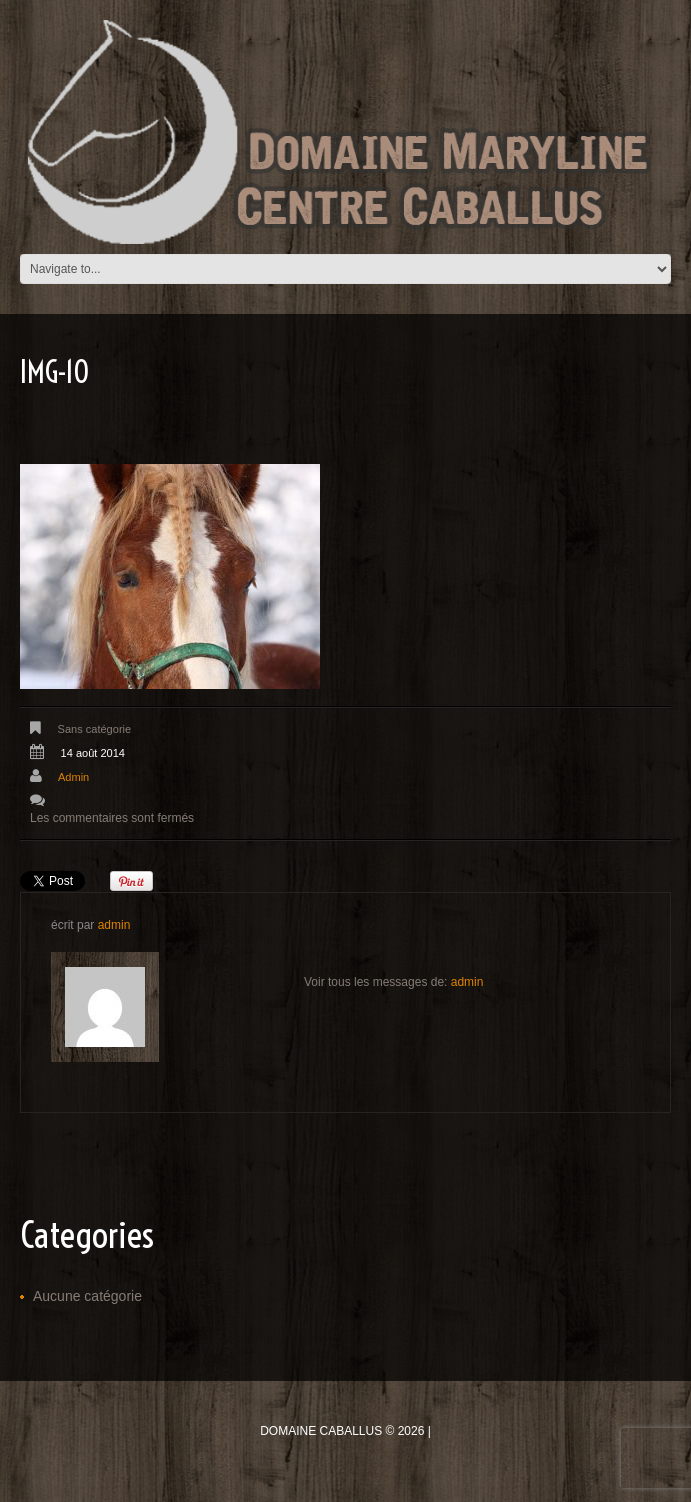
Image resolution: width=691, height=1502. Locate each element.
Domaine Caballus (321, 1431)
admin (73, 777)
